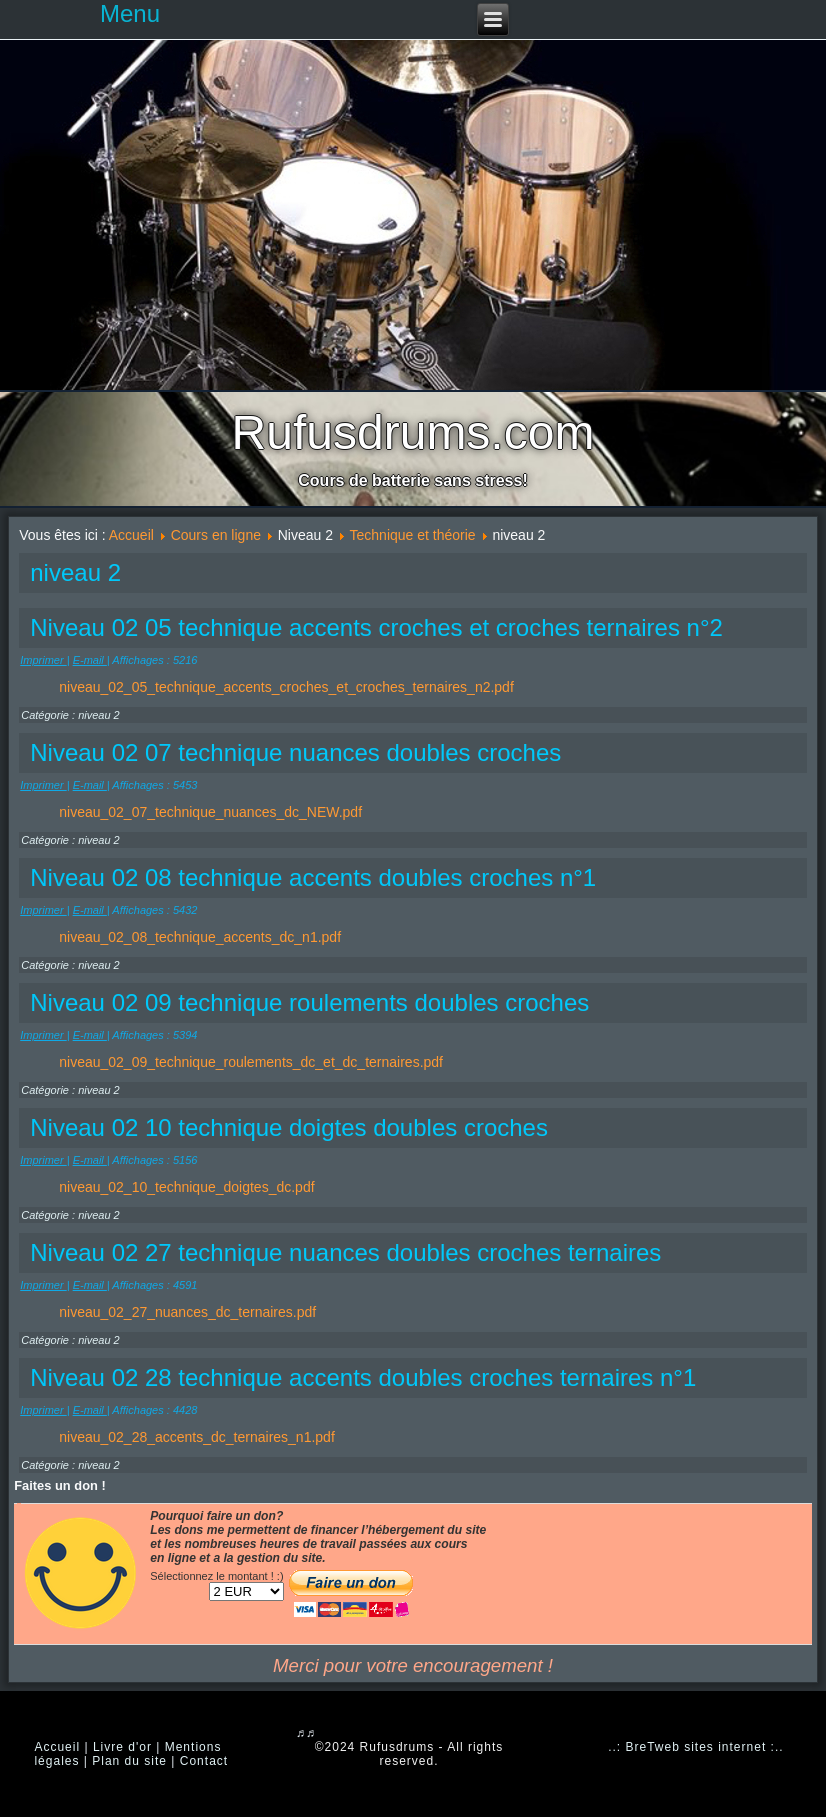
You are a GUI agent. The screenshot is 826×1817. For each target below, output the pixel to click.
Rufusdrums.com (413, 432)
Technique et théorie (413, 535)
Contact (204, 1761)
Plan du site (129, 1761)
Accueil (131, 535)
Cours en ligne (216, 535)
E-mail (90, 660)
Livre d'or (122, 1747)
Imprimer (43, 660)
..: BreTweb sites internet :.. (695, 1747)
